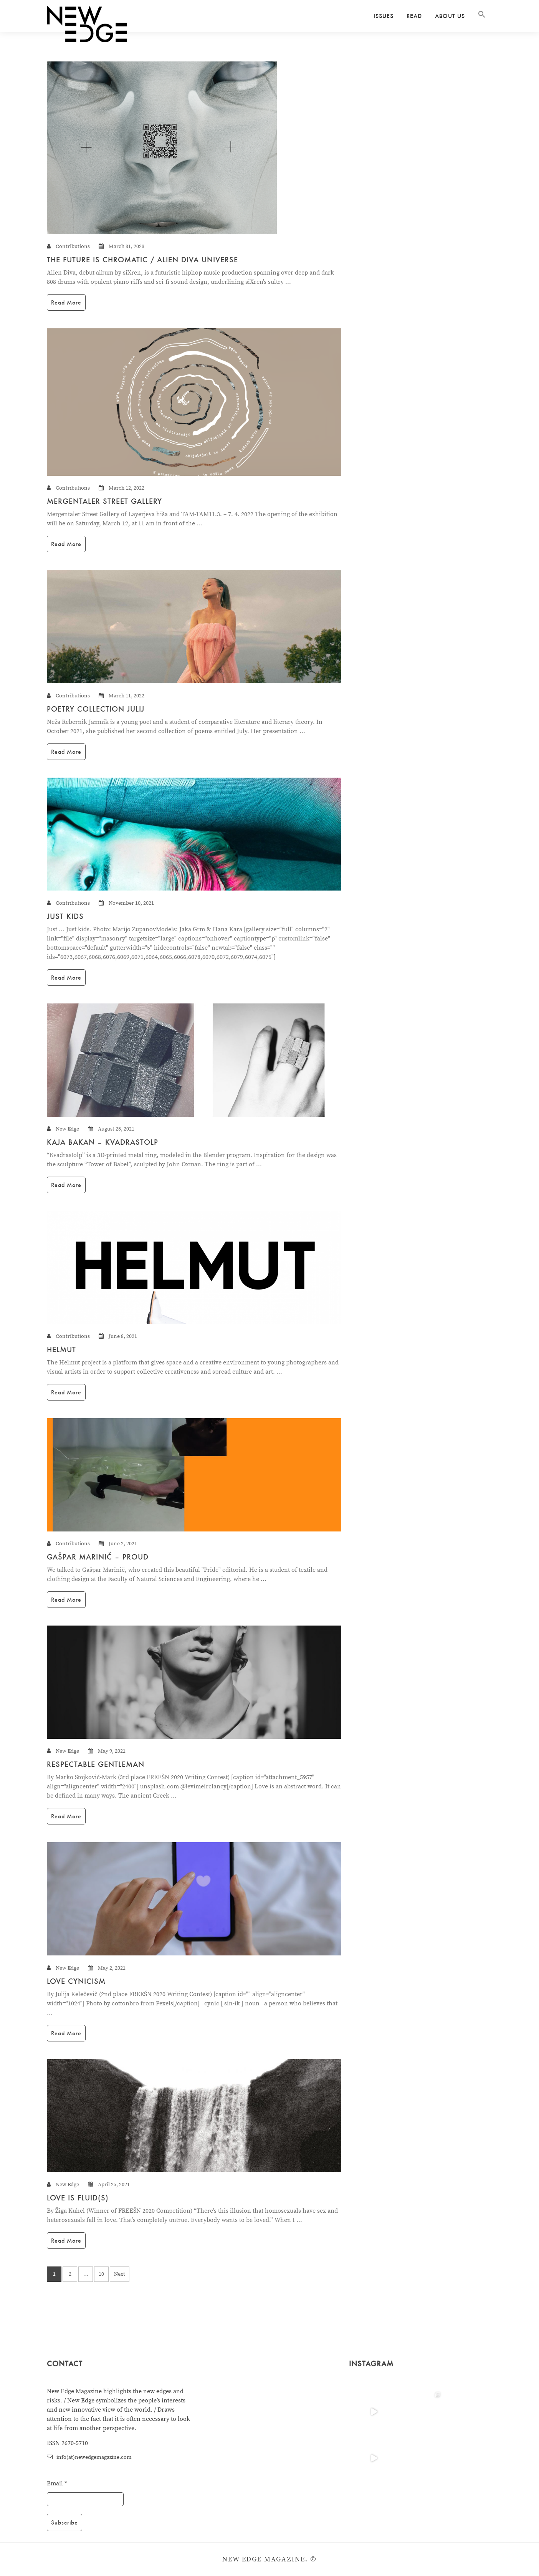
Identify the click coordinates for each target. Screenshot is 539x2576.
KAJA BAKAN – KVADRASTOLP (102, 1142)
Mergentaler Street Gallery (104, 501)
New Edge (67, 1129)
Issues (384, 16)
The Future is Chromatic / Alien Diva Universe (142, 259)
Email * (57, 2483)
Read (414, 16)
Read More (66, 302)
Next (119, 2274)
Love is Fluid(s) (78, 2197)
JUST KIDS (65, 916)
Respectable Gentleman (95, 1764)
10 (101, 2274)
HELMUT (61, 1349)
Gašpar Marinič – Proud (98, 1556)
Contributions (73, 246)
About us (450, 16)
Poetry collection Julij (95, 709)
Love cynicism (76, 1981)
